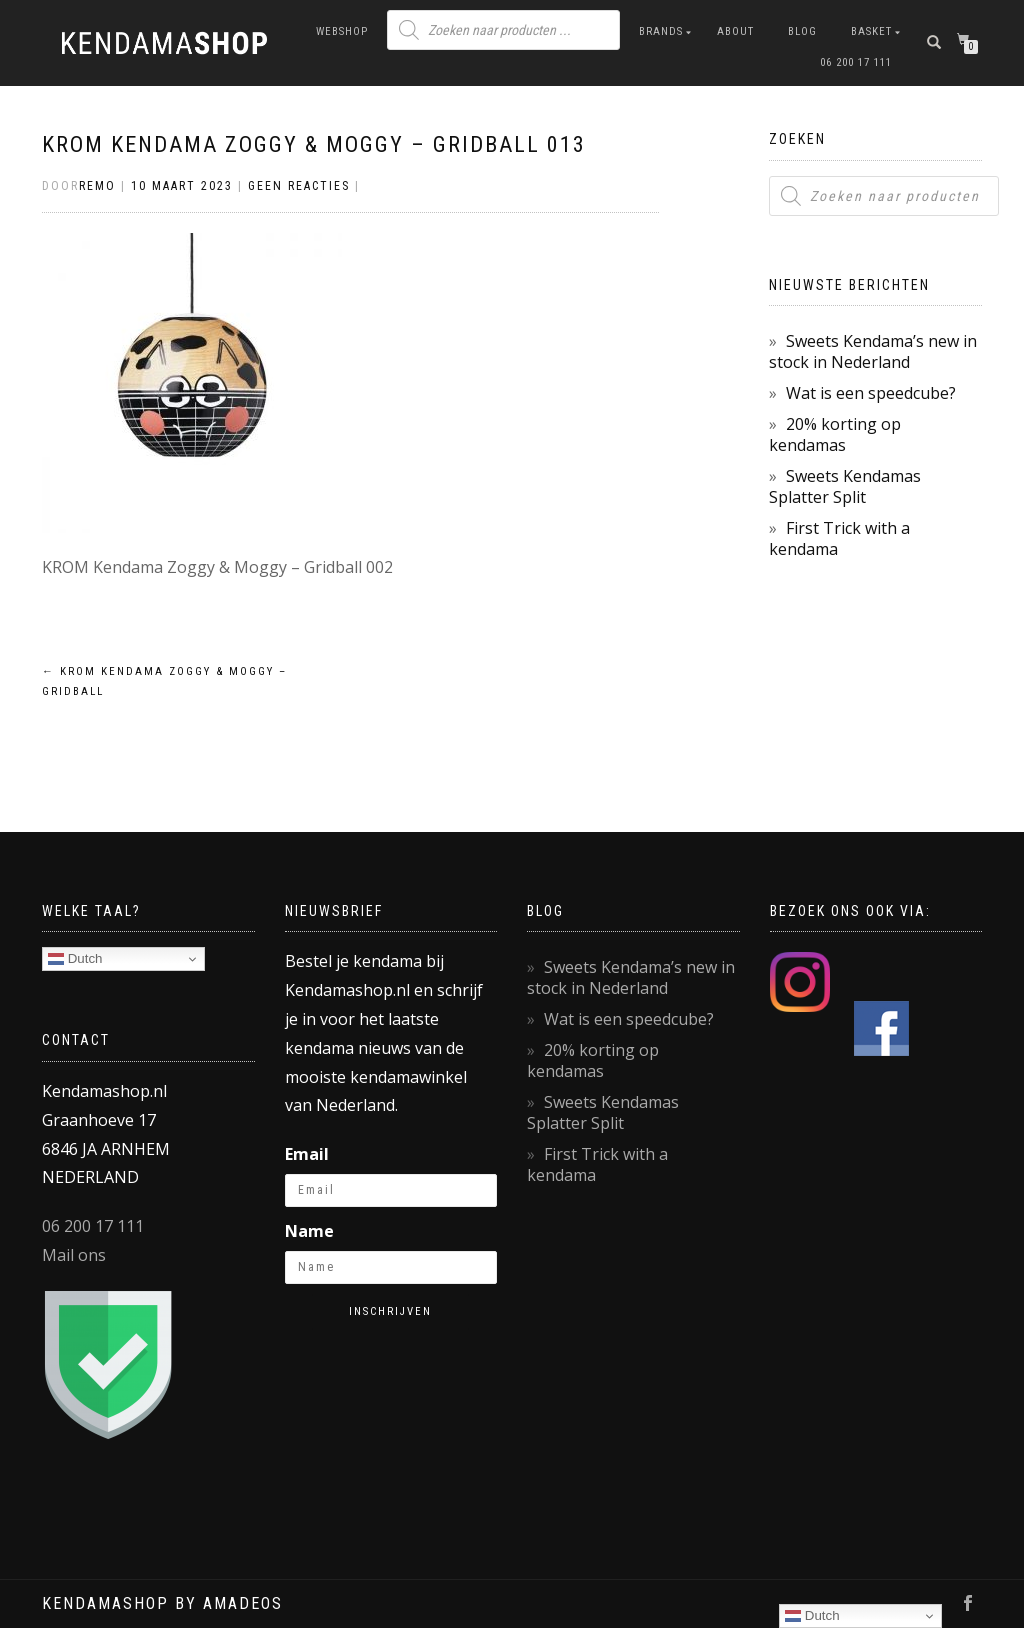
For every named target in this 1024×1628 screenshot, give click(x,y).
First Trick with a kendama (839, 538)
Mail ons (74, 1255)
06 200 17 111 (856, 62)
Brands (661, 31)
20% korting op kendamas (835, 434)
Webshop (342, 31)
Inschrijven (390, 1311)
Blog (802, 31)
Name (309, 1231)
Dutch (75, 959)
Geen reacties (299, 186)
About (735, 31)
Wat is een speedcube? (871, 393)
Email (307, 1154)
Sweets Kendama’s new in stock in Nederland (873, 351)
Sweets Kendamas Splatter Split (845, 486)
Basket (871, 31)
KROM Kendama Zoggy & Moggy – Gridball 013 (314, 144)
